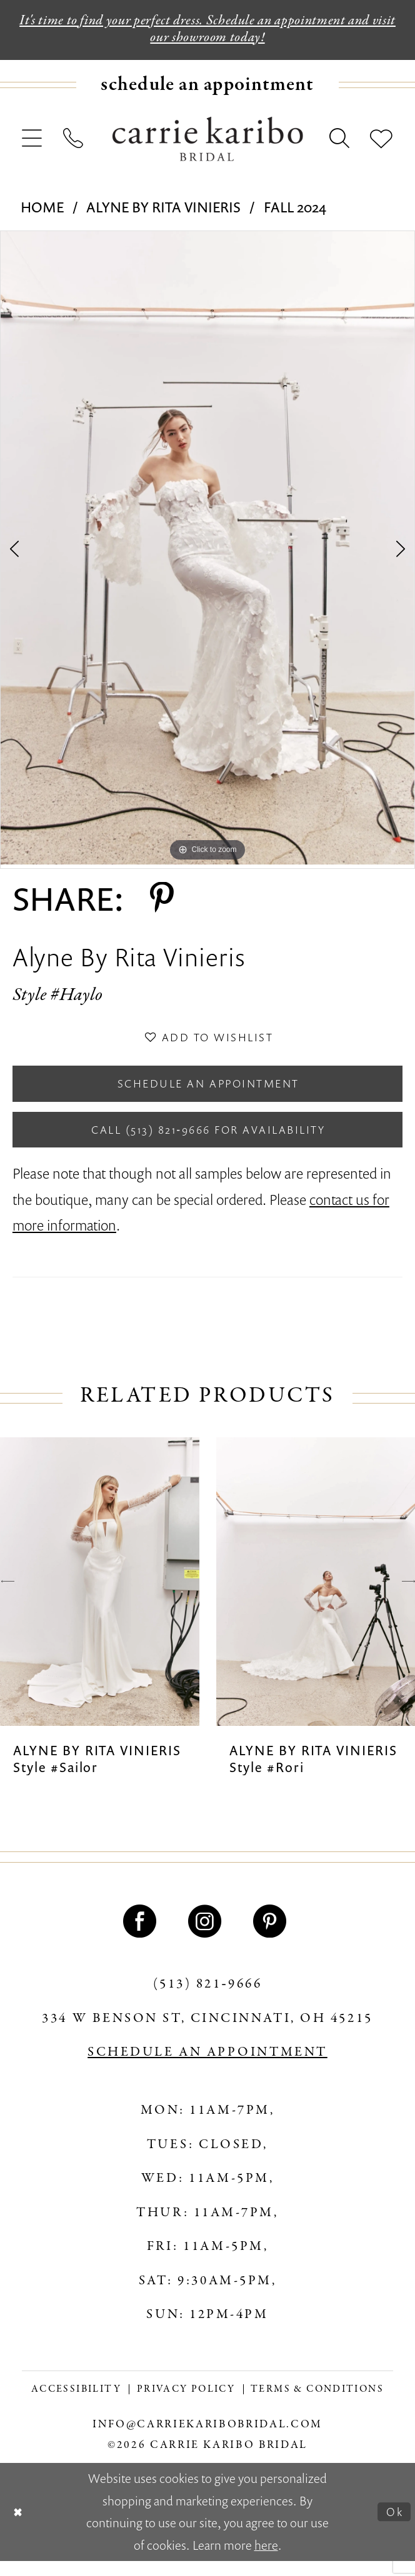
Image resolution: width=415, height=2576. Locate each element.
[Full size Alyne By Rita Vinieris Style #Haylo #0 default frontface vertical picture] (207, 551)
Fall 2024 (295, 210)
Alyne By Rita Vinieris (163, 210)
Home (42, 210)
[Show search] (339, 142)
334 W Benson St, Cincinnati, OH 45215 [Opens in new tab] (207, 2034)
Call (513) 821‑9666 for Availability (208, 1143)
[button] (32, 142)
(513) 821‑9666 (207, 2000)
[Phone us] (73, 142)
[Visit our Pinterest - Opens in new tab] (272, 1936)
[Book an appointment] (207, 89)
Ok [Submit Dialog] (393, 2527)
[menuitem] (207, 89)
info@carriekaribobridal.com (207, 2440)
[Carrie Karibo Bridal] (207, 143)
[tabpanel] (207, 551)
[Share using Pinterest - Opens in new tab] (162, 902)
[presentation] (99, 1597)
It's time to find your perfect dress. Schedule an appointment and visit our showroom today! (207, 31)
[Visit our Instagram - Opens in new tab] (207, 1936)
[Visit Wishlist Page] (381, 142)
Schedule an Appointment (208, 1092)
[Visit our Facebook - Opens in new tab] (142, 1936)
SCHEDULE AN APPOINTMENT (208, 2068)
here (266, 2560)
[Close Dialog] (19, 2527)
